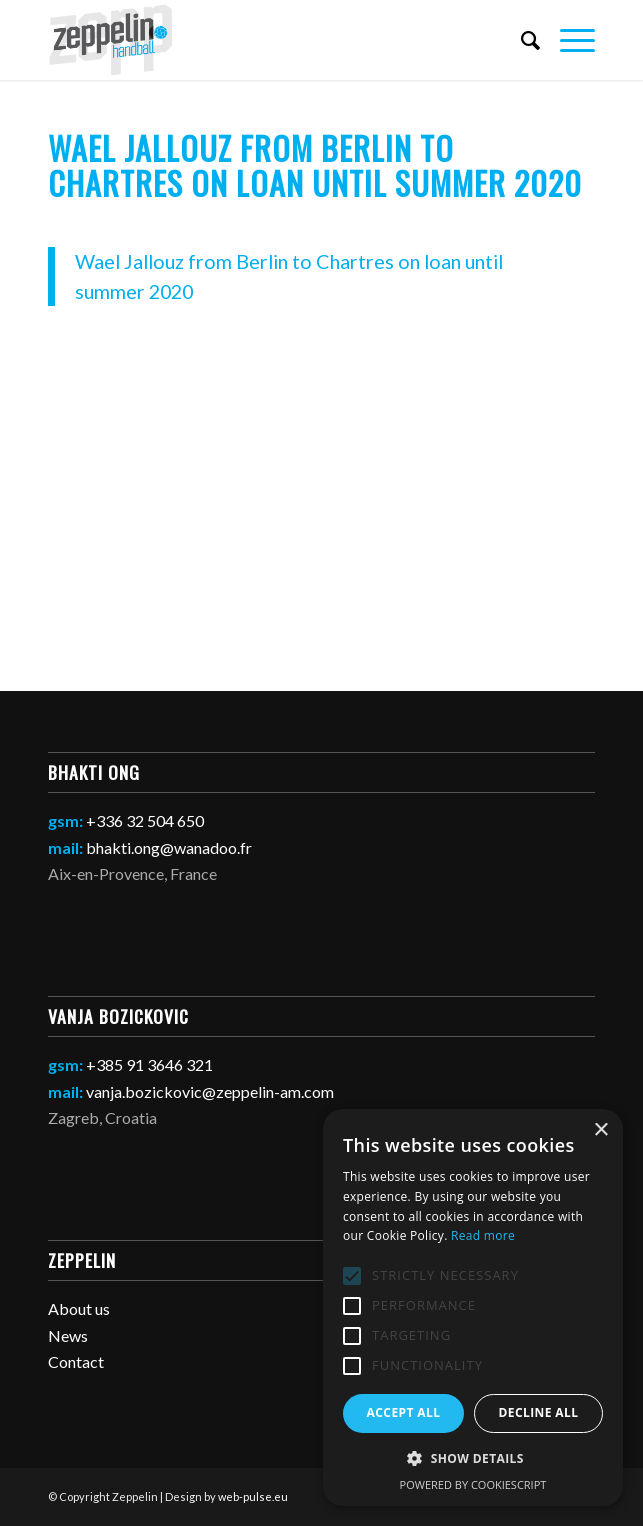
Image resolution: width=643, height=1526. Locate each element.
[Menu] (567, 40)
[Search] (520, 40)
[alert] (473, 1307)
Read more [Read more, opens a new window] (483, 1235)
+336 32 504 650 (145, 820)
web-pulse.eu (253, 1496)
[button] (473, 1459)
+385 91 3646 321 (149, 1064)
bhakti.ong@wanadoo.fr (169, 847)
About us (79, 1308)
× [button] (600, 1130)
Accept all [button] (404, 1412)
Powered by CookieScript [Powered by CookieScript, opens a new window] (473, 1484)
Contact (76, 1361)
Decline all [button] (539, 1412)
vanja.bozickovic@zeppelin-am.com (210, 1091)
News (68, 1335)
